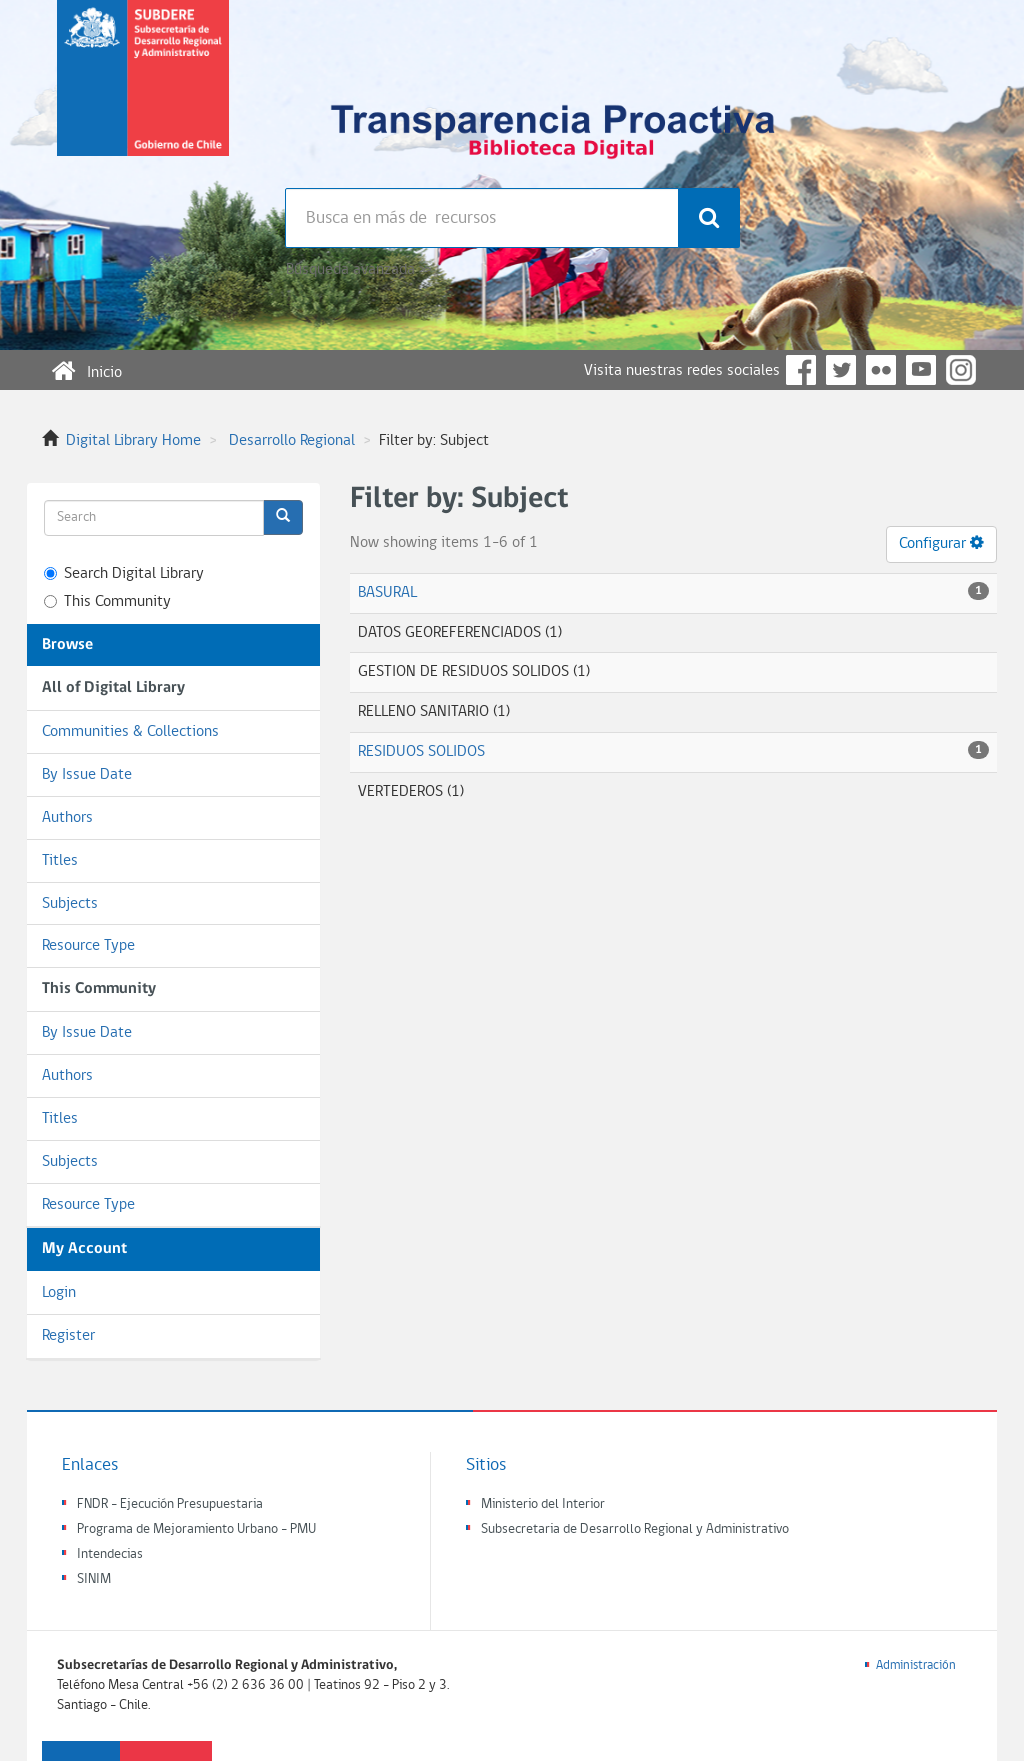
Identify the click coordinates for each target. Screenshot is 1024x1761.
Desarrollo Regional (292, 441)
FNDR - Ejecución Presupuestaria (170, 1504)
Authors (67, 818)
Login (59, 1293)
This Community (107, 602)
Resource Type (88, 946)
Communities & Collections (130, 732)
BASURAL (387, 593)
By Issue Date (87, 775)
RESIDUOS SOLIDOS (421, 752)
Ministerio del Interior (543, 1504)
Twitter (841, 370)
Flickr (881, 370)
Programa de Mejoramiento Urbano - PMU (196, 1529)
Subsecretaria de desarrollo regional (143, 94)
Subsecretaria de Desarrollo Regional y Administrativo (635, 1529)
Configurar (941, 543)
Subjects (70, 904)
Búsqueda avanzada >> (358, 270)
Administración (916, 1665)
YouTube (921, 370)
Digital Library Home (133, 441)
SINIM (94, 1579)
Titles (60, 861)
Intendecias (110, 1554)
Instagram (961, 370)
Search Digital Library (124, 574)
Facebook (801, 370)
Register (68, 1336)
